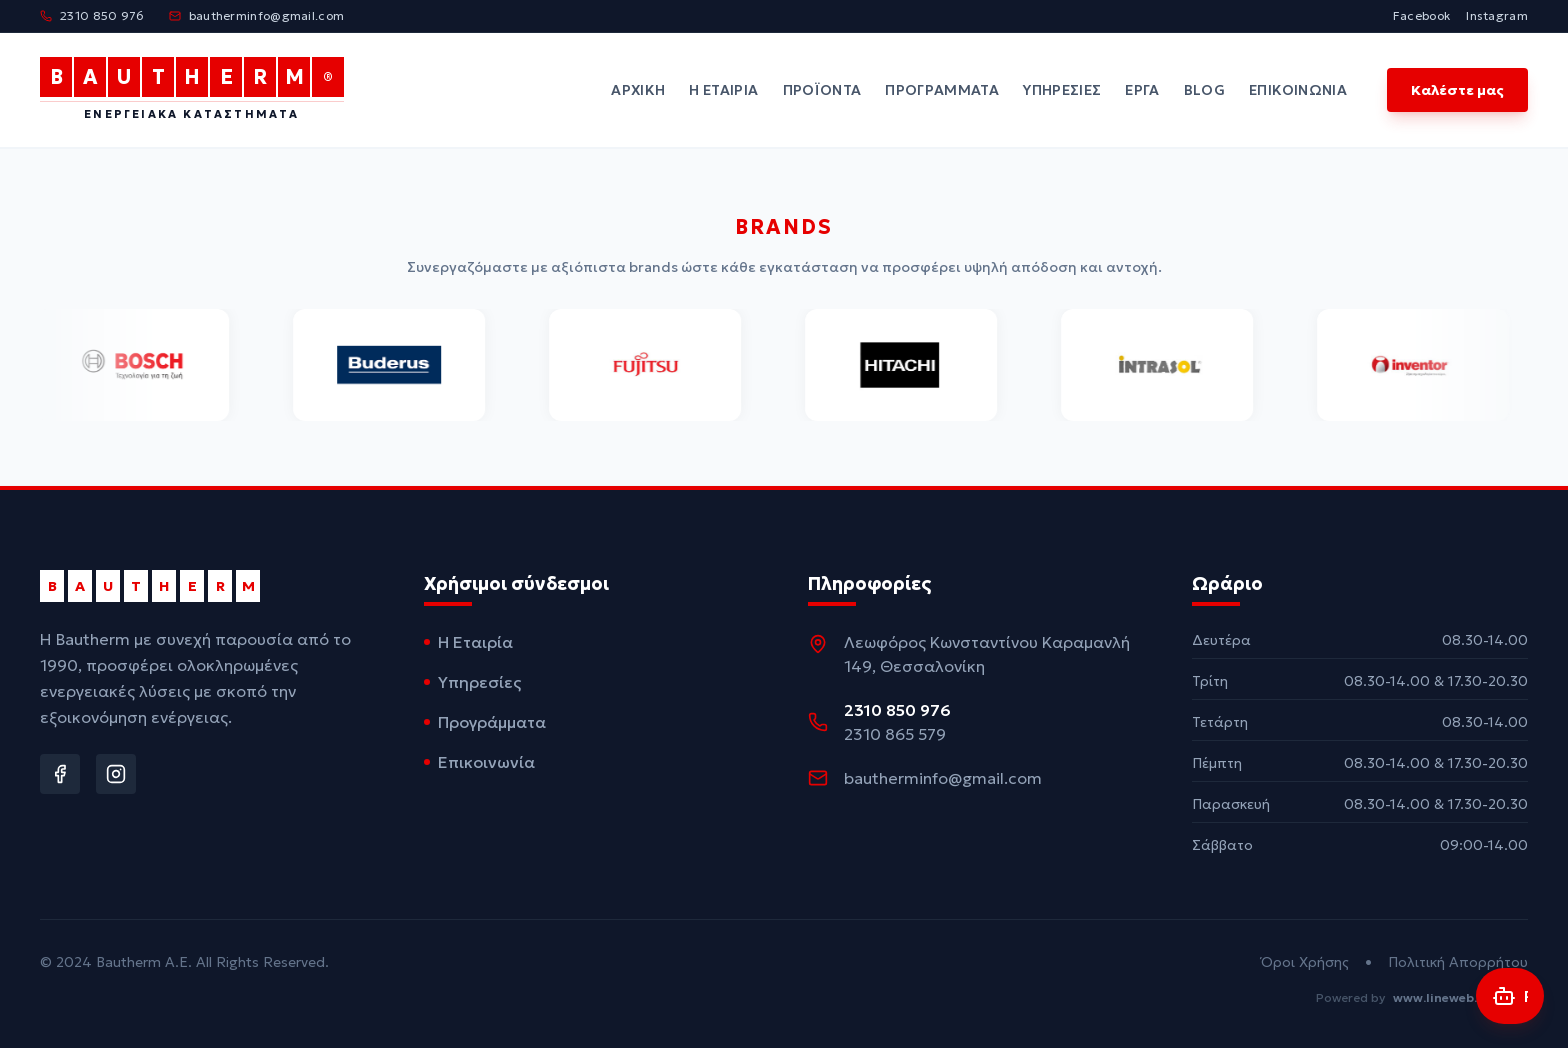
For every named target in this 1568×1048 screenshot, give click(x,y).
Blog (1204, 90)
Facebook (1421, 15)
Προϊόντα (822, 90)
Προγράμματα (942, 90)
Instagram (1497, 15)
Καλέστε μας (1457, 90)
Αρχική (638, 90)
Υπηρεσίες (1062, 90)
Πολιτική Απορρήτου (1458, 962)
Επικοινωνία (1298, 90)
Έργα (1142, 90)
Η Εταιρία (723, 90)
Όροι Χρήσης (1305, 962)
